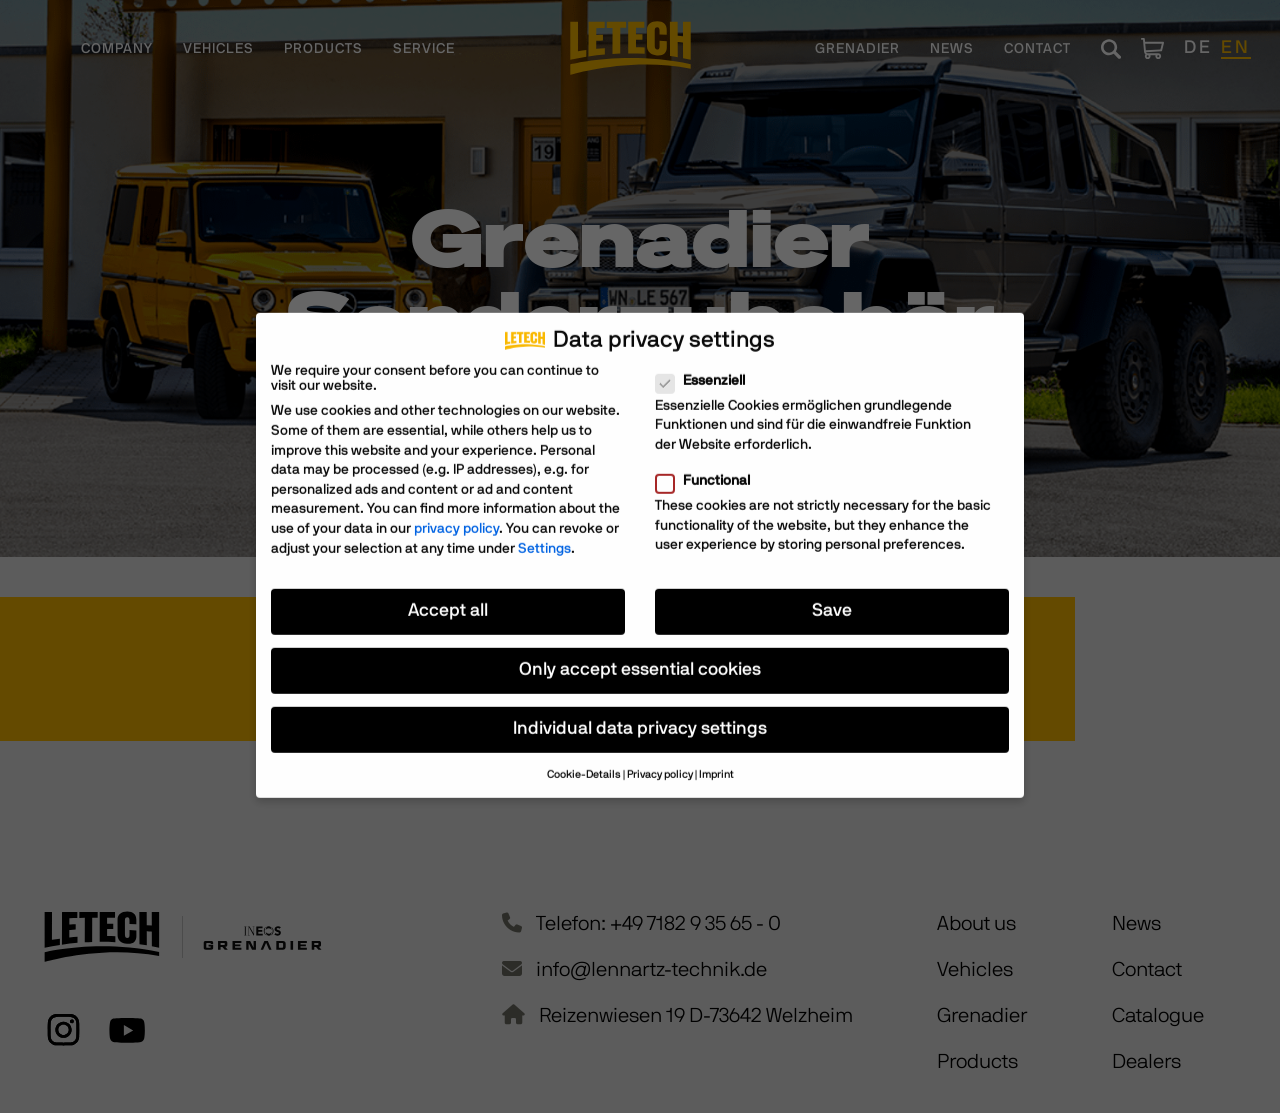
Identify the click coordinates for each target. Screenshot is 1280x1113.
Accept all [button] (448, 598)
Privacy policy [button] (660, 762)
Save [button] (832, 598)
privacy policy (456, 516)
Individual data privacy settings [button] (640, 716)
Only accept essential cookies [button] (640, 657)
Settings (544, 535)
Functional (709, 468)
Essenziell (706, 368)
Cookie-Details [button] (584, 762)
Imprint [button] (716, 762)
